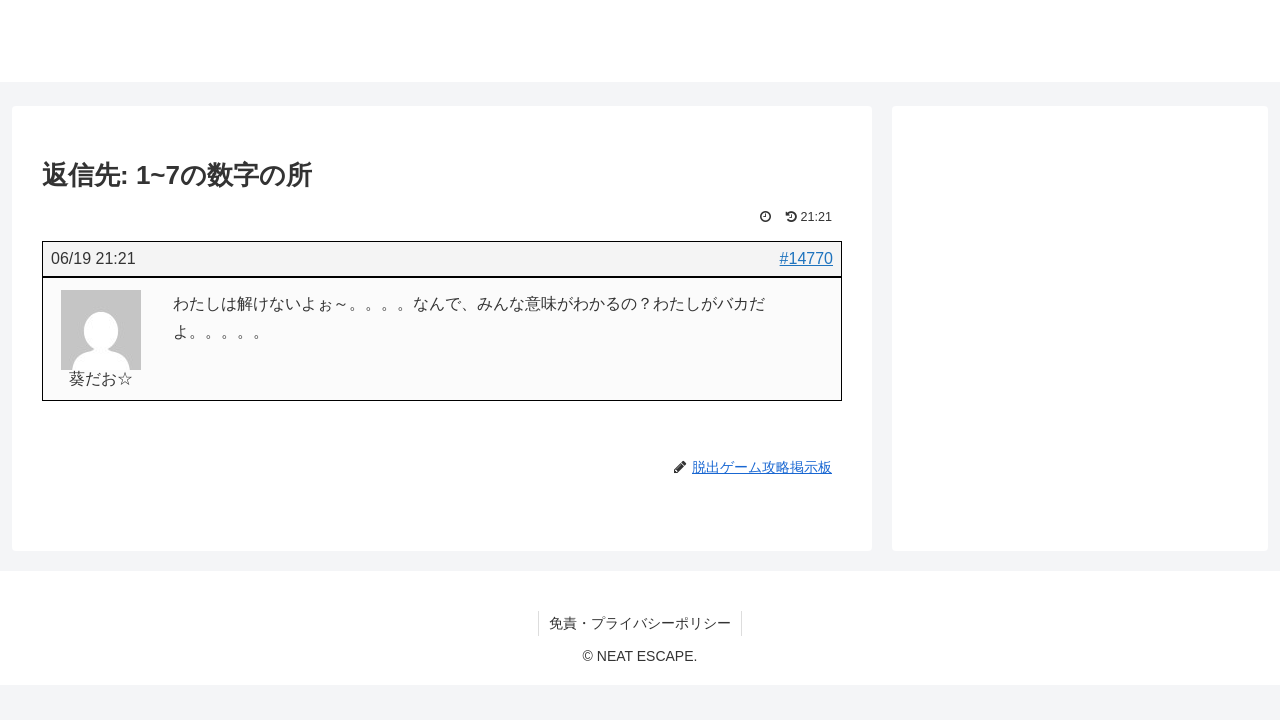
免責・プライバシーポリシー (640, 623)
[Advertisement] (1080, 299)
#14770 (806, 258)
